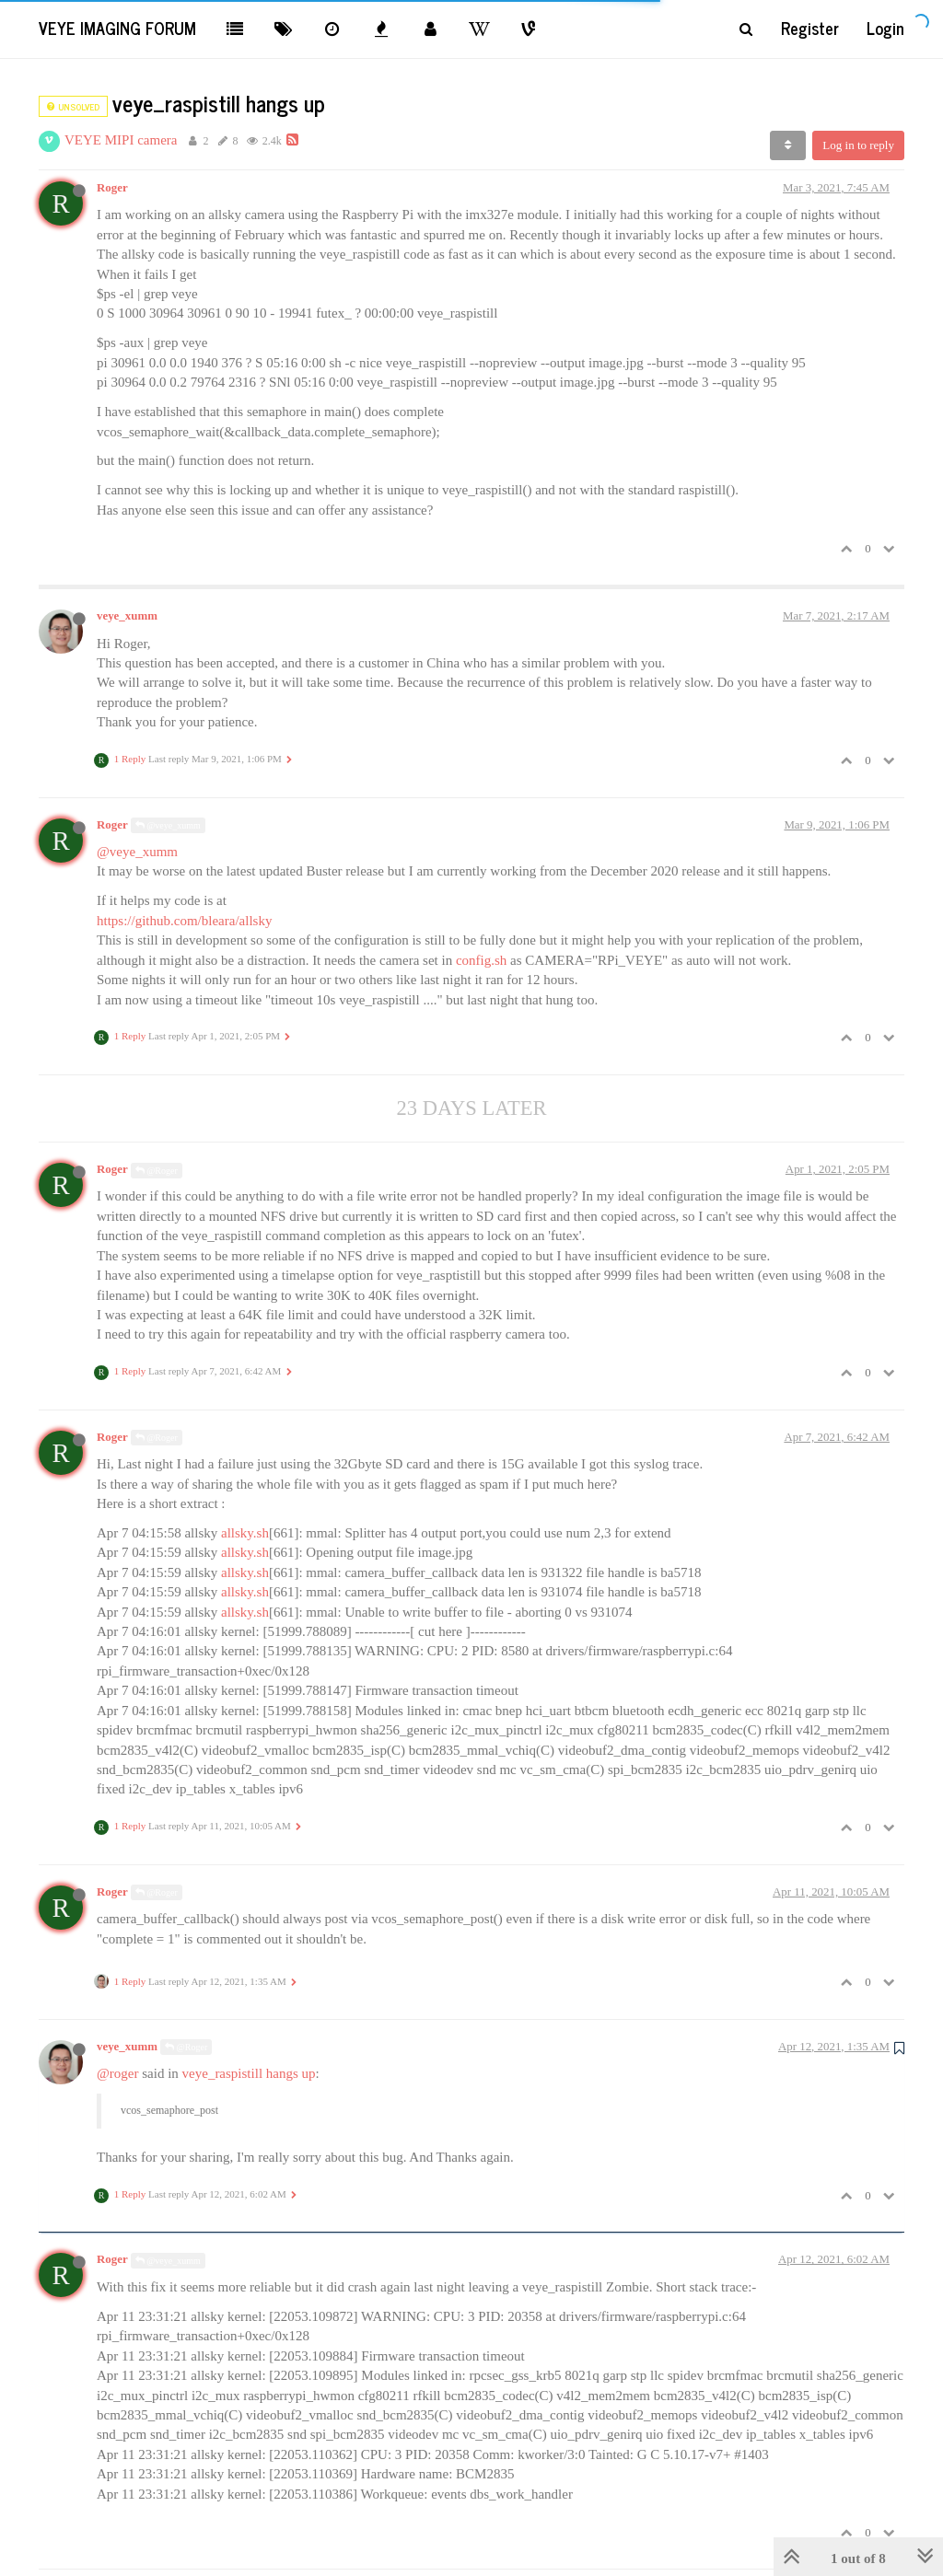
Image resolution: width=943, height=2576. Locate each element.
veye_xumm (127, 615)
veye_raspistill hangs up (249, 2073)
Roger (112, 187)
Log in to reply (858, 145)
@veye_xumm (168, 825)
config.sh (481, 960)
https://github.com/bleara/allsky (184, 920)
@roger (117, 2073)
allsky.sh (245, 1533)
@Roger (156, 1171)
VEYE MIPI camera (120, 140)
